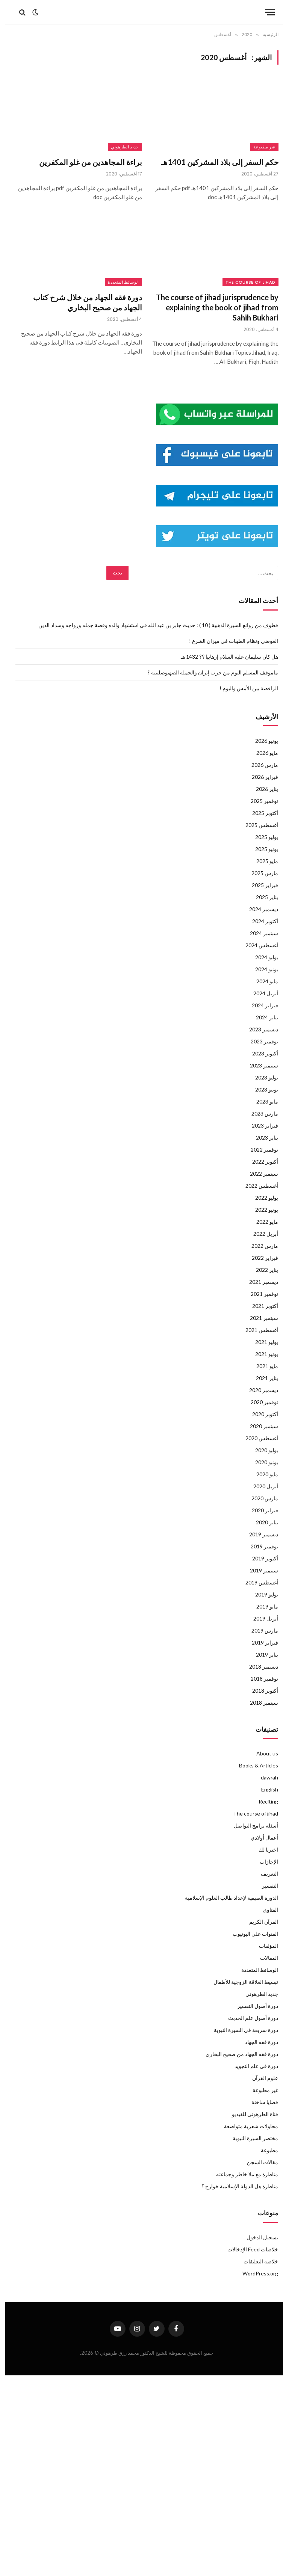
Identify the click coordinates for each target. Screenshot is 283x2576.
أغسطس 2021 (256, 1330)
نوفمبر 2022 (259, 1149)
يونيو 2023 (261, 1089)
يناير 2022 (262, 1270)
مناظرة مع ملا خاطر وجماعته (242, 2174)
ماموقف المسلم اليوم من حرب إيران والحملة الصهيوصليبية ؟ (207, 672)
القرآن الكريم (258, 1921)
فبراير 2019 (260, 1642)
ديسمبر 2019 (258, 1534)
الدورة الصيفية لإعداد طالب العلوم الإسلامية (226, 1897)
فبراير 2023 (260, 1125)
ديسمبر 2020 (258, 1390)
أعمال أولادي (259, 1837)
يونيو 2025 (261, 849)
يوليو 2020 (261, 1450)
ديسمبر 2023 (258, 1029)
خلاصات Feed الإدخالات (247, 2249)
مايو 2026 (262, 753)
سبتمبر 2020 (259, 1426)
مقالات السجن (257, 2162)
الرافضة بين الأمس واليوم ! (243, 688)
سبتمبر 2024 (259, 933)
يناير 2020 (262, 1522)
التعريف (264, 1873)
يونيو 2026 (261, 741)
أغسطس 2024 (256, 945)
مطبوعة (264, 2150)
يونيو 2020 (261, 1462)
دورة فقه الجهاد (256, 2042)
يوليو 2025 (261, 837)
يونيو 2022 (261, 1209)
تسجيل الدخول (257, 2237)
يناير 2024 (262, 1017)
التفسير (265, 1885)
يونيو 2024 (261, 969)
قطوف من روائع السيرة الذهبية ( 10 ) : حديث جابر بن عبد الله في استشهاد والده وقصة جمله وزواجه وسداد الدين (153, 625)
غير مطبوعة (259, 147)
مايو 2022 (262, 1221)
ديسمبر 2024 (258, 909)
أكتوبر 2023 (260, 1053)
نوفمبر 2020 (259, 1402)
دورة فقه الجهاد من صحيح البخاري (236, 2054)
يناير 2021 (262, 1378)
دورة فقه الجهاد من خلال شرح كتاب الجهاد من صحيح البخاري (82, 302)
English (264, 1789)
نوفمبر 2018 (259, 1678)
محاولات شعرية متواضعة (246, 2126)
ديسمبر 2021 (258, 1282)
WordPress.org (255, 2273)
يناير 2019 (262, 1654)
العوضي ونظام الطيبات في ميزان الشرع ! (228, 641)
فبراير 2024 (260, 1005)
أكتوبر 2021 (260, 1306)
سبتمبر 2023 (259, 1065)
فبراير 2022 (260, 1258)
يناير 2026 (262, 789)
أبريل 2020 (260, 1486)
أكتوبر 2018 (260, 1690)
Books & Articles (253, 1765)
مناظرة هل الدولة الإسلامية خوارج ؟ (234, 2186)
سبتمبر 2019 (259, 1570)
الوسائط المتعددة (118, 282)
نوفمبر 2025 (259, 801)
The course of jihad (245, 282)
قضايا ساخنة (259, 2102)
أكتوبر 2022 (260, 1161)
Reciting (263, 1801)
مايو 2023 (262, 1101)
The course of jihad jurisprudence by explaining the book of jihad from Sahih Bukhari (212, 307)
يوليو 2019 (261, 1594)
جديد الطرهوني (119, 147)
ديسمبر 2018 (258, 1666)
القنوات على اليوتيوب (250, 1933)
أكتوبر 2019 (260, 1558)
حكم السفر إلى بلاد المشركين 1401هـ (214, 161)
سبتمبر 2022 (259, 1173)
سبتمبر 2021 (259, 1318)
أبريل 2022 (260, 1234)
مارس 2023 (259, 1113)
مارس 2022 (259, 1246)
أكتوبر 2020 (260, 1414)
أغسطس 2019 (256, 1582)
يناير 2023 (262, 1137)
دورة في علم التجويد (251, 2066)
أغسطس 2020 (256, 1438)
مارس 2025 (259, 873)
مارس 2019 (259, 1630)
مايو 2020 (262, 1474)
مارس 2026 (259, 765)
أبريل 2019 (260, 1618)
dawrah (264, 1777)
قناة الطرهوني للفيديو (250, 2114)
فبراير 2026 (260, 777)
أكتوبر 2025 (260, 813)
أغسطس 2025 (256, 825)
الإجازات (263, 1861)
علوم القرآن (260, 2078)
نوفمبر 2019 (259, 1546)
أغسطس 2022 (256, 1185)
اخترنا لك (263, 1849)
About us (262, 1753)
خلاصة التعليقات (255, 2261)
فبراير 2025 (260, 885)
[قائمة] (264, 12)
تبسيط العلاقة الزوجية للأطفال (240, 1982)
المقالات (264, 1958)
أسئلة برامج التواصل (251, 1825)
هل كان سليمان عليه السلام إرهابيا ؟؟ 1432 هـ (224, 656)
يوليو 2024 (261, 957)
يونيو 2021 (261, 1354)
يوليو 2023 (261, 1077)
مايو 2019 (262, 1606)
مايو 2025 (262, 861)
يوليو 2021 (261, 1342)
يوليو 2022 (261, 1197)
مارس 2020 (259, 1498)
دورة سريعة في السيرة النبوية (241, 2030)
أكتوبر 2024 (260, 921)
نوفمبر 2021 (259, 1294)
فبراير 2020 (260, 1510)
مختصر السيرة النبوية (250, 2138)
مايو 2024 (262, 981)
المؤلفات (263, 1946)
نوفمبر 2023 (259, 1041)
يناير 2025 (262, 897)
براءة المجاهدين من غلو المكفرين (85, 161)
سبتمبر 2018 (259, 1702)
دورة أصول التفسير (252, 2006)
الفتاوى (265, 1909)
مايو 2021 (262, 1366)
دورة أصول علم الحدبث (248, 2018)
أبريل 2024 (260, 993)
